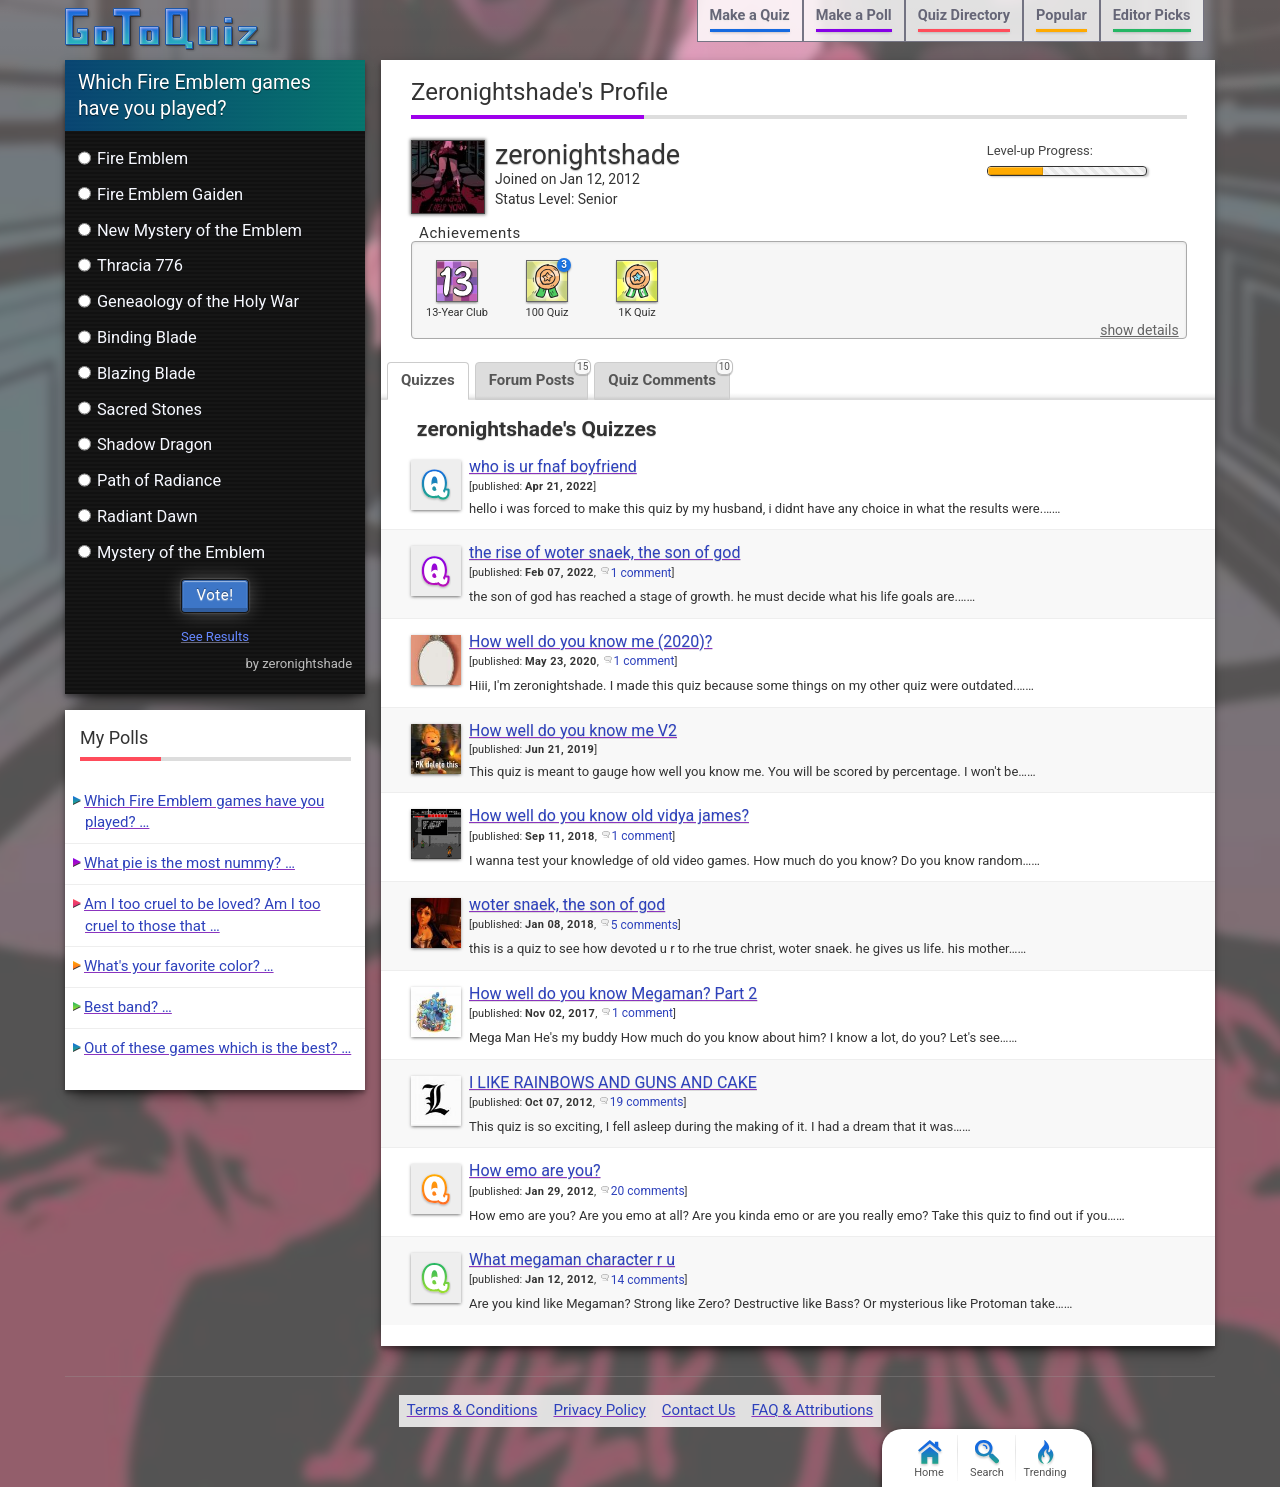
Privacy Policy (599, 1410)
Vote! (215, 595)
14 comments (648, 1280)
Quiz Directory (964, 15)
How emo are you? (535, 1170)
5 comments (644, 925)
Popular (1061, 15)
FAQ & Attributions (812, 1410)
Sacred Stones (140, 409)
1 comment (641, 573)
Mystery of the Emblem (171, 552)
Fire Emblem (133, 158)
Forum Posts (539, 375)
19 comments (647, 1102)
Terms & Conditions (472, 1410)
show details (1139, 330)
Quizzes (428, 380)
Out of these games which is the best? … (217, 1048)
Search (987, 1459)
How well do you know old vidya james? (609, 815)
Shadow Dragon (145, 444)
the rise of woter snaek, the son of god (604, 552)
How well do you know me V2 (573, 730)
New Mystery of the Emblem (190, 230)
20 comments (648, 1191)
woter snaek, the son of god (567, 904)
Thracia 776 (130, 265)
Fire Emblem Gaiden (160, 194)
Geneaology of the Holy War (188, 301)
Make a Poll (854, 15)
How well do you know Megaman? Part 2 (613, 993)
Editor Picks (1152, 15)
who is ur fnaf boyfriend (553, 466)
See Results (215, 636)
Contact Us (699, 1410)
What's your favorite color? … (179, 966)
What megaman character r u (572, 1259)
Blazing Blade (137, 373)
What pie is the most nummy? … (189, 863)
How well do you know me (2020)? (590, 641)
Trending (1045, 1459)
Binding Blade (137, 337)
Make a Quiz (750, 15)
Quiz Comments (669, 375)
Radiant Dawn (138, 516)
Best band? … (128, 1007)
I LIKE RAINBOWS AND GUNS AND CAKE (613, 1082)
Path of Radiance (149, 480)
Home (929, 1459)
